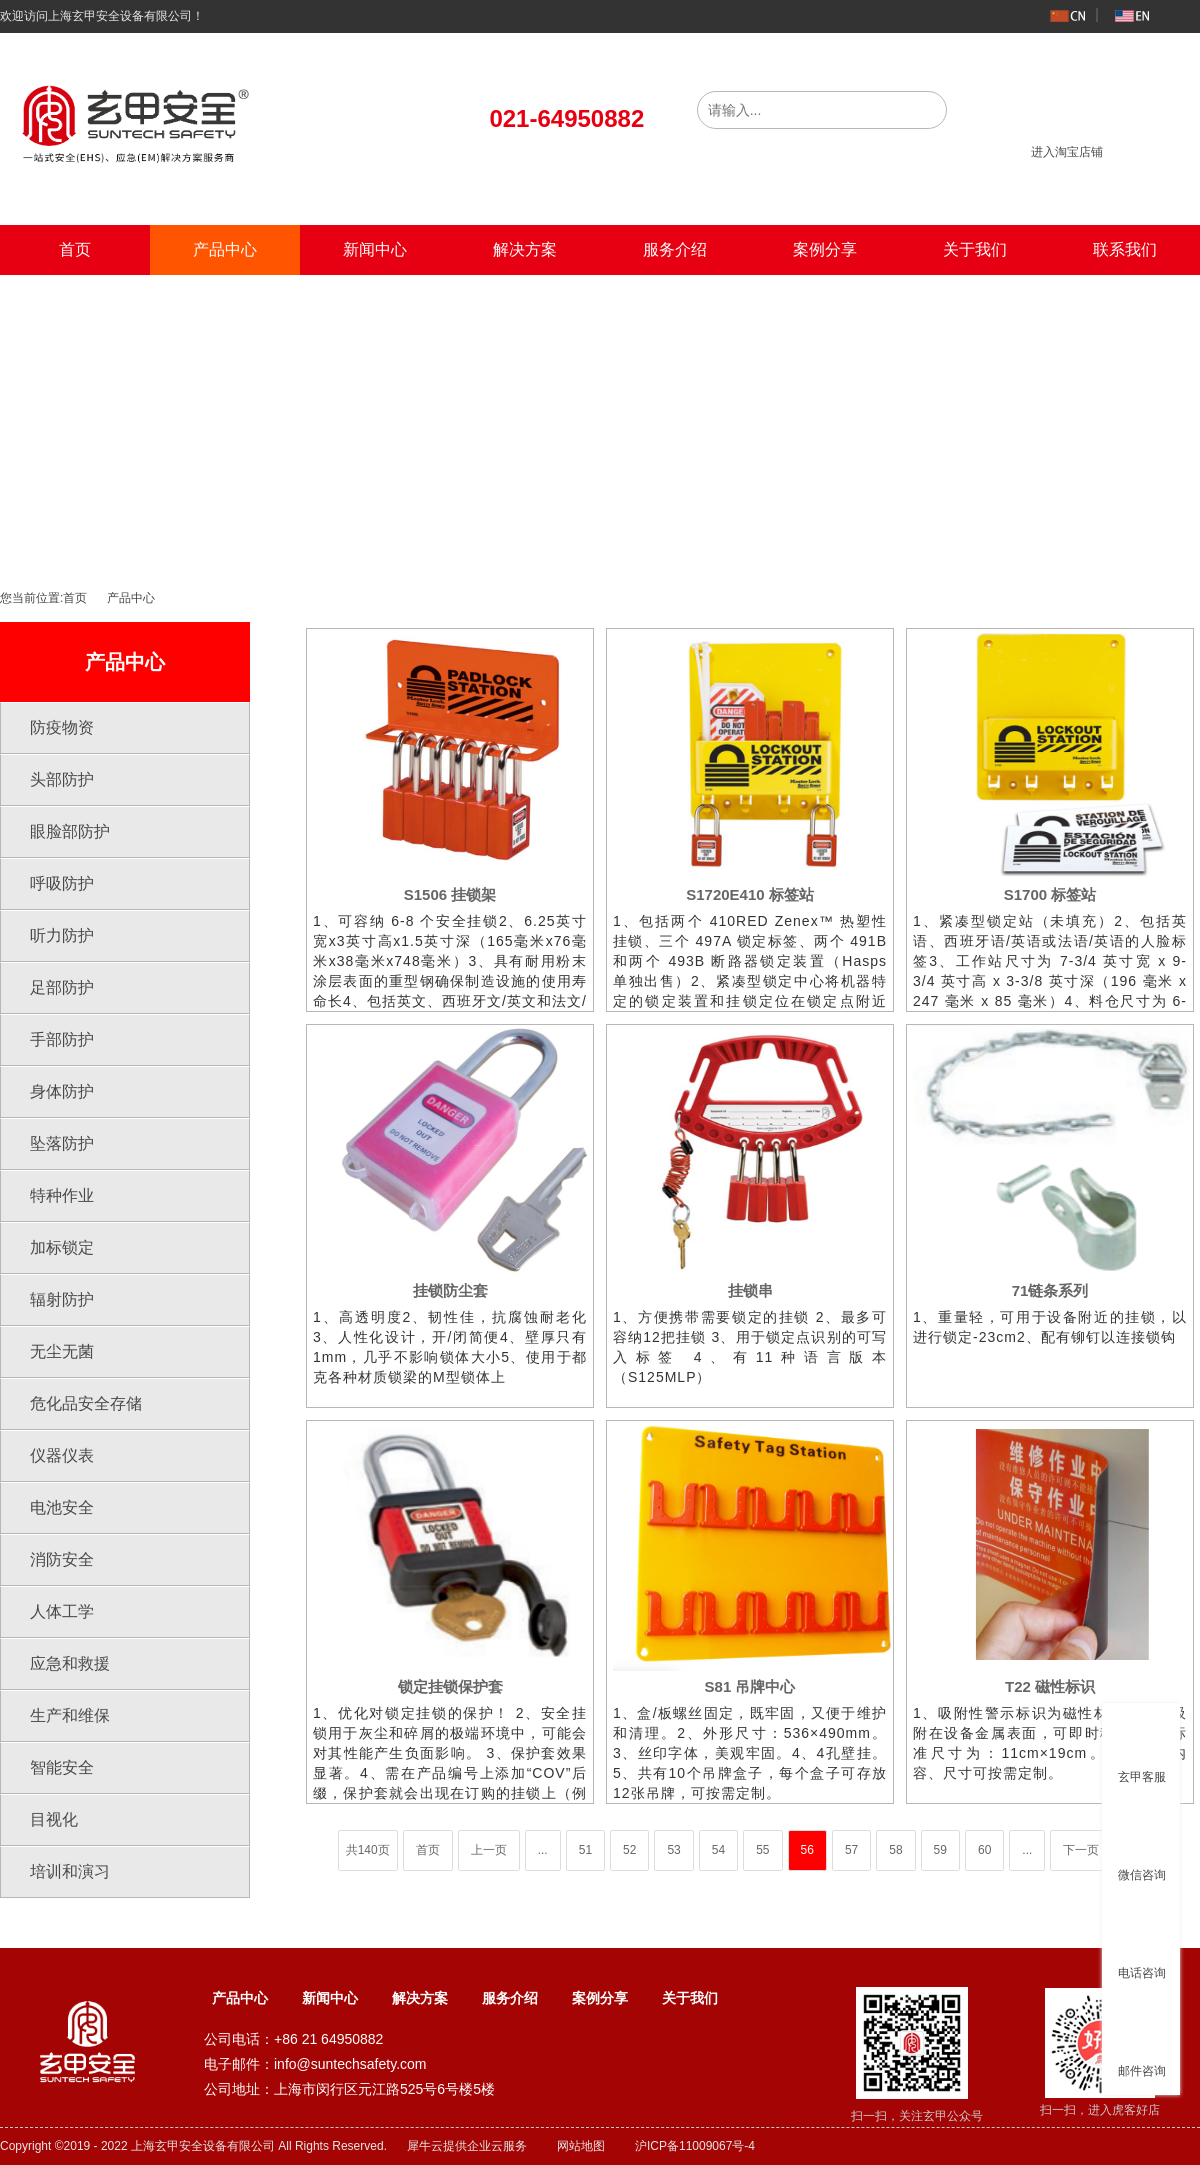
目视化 (54, 1819)
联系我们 (1125, 249)
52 (629, 1850)
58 (895, 1850)
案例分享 (825, 249)
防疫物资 (62, 727)
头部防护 (62, 779)
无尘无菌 (62, 1351)
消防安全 (62, 1559)
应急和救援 (70, 1663)
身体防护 (62, 1091)
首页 (75, 249)
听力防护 (62, 935)
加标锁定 (62, 1247)
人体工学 (62, 1611)
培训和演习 (70, 1871)
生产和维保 (70, 1715)
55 (762, 1850)
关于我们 (975, 249)
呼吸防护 (62, 883)
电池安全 (62, 1507)
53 (673, 1850)
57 (851, 1850)
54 (718, 1850)
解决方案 (525, 249)
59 (940, 1850)
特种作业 (62, 1195)
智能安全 (62, 1767)
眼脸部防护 (70, 831)
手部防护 (62, 1039)
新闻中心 (375, 249)
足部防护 (62, 987)
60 (984, 1850)
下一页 (1081, 1850)
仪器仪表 (62, 1455)
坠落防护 (62, 1143)
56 (807, 1850)
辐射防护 (62, 1299)
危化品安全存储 (86, 1403)
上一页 (489, 1850)
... (543, 1850)
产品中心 (225, 249)
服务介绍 (675, 249)
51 (585, 1850)
